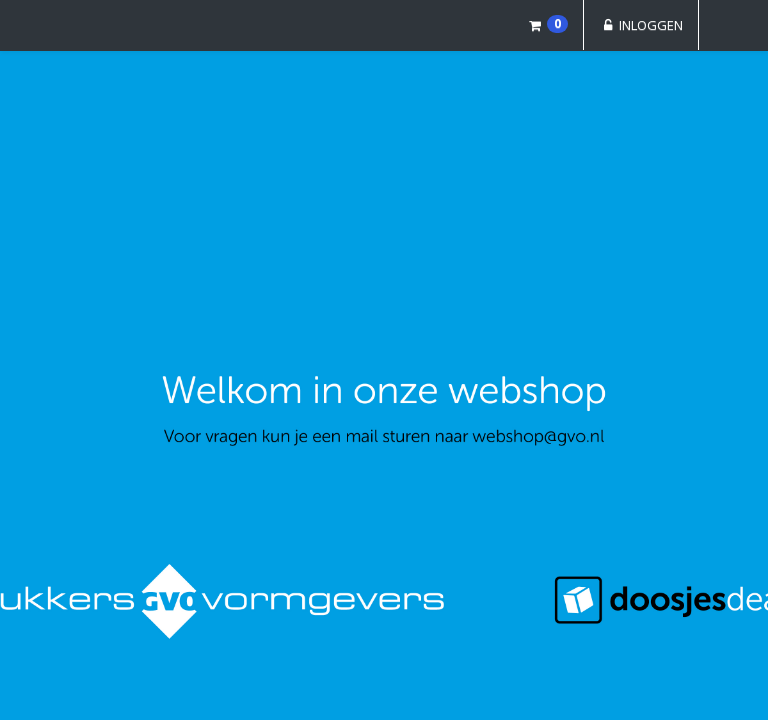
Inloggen (641, 25)
